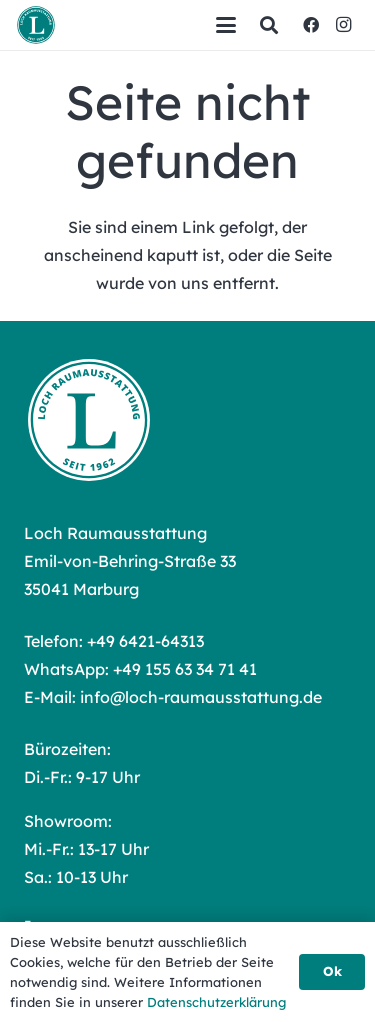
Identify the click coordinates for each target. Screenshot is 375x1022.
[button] (226, 25)
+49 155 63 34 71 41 (185, 669)
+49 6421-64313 (145, 641)
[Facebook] (311, 25)
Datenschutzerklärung (216, 1002)
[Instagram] (343, 25)
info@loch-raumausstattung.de (201, 697)
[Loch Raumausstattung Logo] (36, 25)
